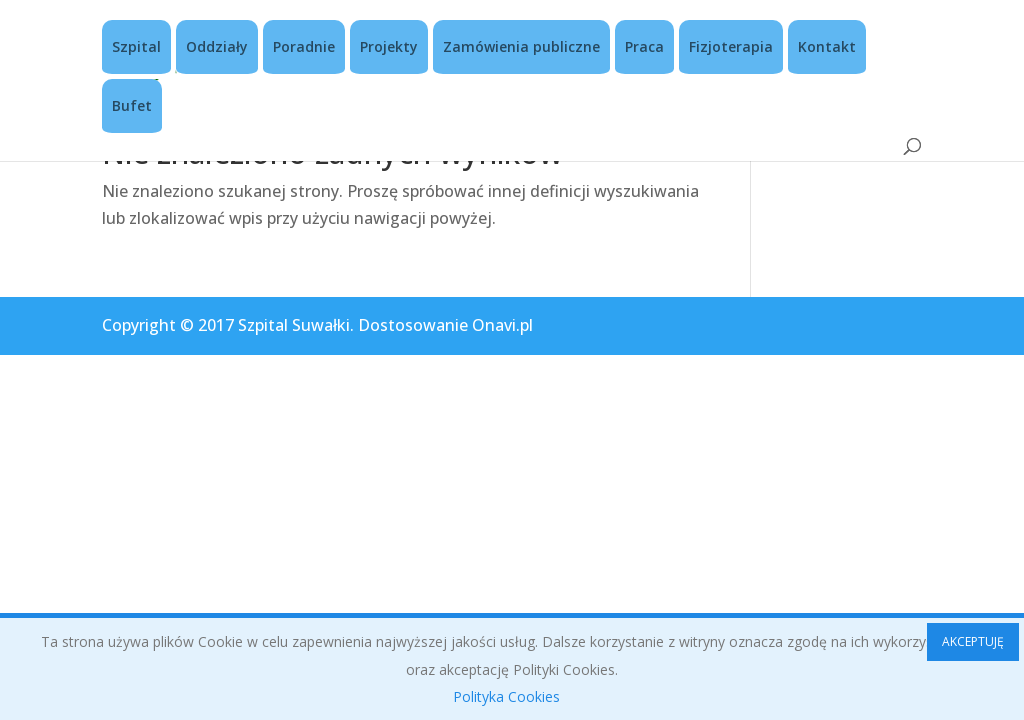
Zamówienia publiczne (521, 46)
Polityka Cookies (506, 696)
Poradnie (304, 46)
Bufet (132, 105)
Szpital (136, 46)
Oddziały (217, 46)
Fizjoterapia (731, 46)
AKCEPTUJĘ (973, 641)
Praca (644, 46)
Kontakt (827, 46)
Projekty (389, 46)
